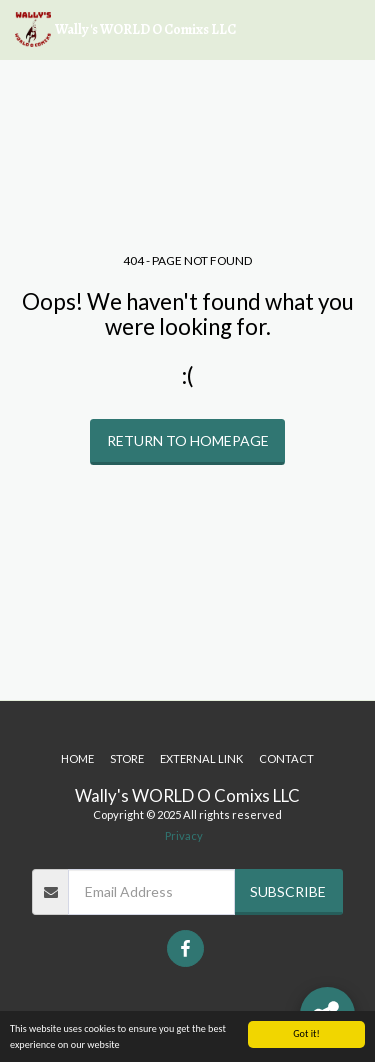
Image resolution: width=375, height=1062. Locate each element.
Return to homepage (188, 440)
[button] (348, 30)
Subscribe (288, 891)
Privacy (184, 835)
